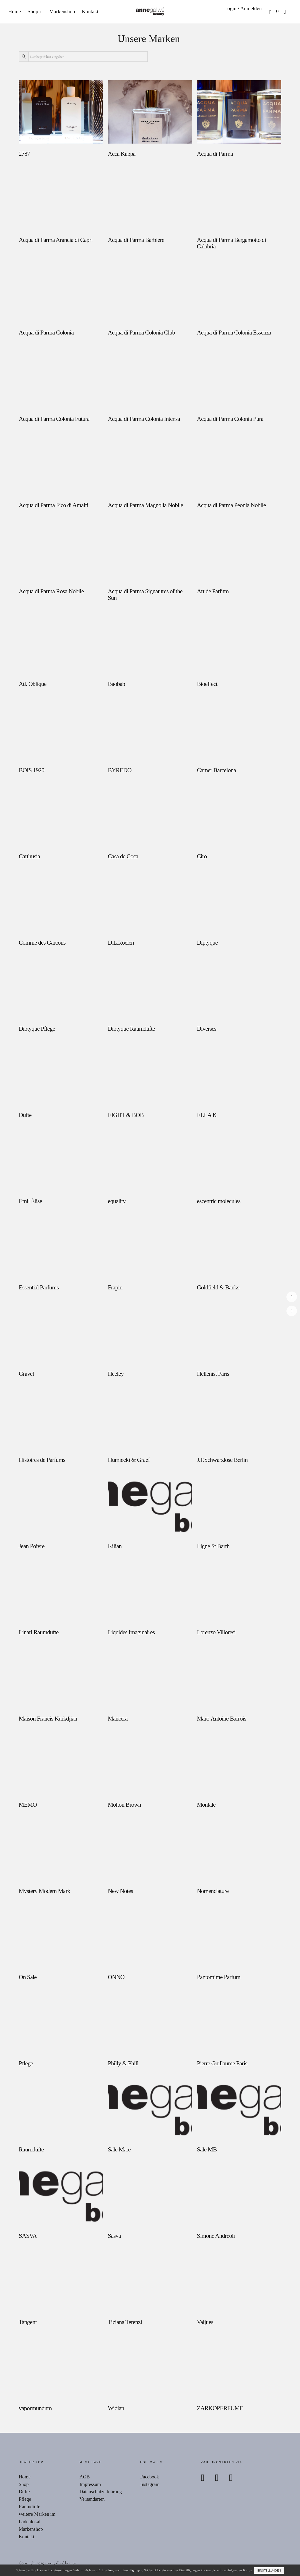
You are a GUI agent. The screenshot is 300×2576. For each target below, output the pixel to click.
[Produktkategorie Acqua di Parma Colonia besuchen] (61, 297)
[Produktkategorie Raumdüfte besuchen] (61, 2114)
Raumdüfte (30, 2506)
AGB (84, 2477)
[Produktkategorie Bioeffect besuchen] (239, 648)
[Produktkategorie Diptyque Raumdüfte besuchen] (150, 993)
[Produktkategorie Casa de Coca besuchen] (150, 821)
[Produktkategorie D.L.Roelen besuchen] (150, 907)
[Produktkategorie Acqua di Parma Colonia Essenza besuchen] (239, 297)
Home (14, 11)
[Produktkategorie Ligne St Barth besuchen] (239, 1511)
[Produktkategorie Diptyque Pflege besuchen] (61, 993)
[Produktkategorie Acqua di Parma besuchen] (239, 118)
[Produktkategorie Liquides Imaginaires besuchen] (150, 1597)
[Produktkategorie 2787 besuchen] (61, 118)
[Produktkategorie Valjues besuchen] (239, 2287)
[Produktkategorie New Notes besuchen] (150, 1855)
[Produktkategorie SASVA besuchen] (61, 2200)
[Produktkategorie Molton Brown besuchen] (150, 1769)
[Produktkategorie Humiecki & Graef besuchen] (150, 1424)
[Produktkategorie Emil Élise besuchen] (61, 1166)
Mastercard (221, 2477)
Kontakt (90, 11)
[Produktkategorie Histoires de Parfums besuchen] (61, 1424)
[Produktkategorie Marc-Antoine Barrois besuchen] (239, 1683)
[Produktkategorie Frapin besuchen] (150, 1252)
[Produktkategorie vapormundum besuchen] (61, 2373)
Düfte (24, 2491)
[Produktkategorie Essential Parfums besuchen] (61, 1252)
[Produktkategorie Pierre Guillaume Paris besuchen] (239, 2028)
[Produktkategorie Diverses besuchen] (239, 993)
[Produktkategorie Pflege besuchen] (61, 2028)
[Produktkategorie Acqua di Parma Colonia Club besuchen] (150, 297)
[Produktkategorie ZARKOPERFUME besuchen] (239, 2373)
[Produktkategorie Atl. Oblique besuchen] (61, 648)
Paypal (207, 2477)
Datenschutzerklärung (102, 2491)
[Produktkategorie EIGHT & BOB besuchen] (150, 1079)
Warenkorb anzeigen (266, 12)
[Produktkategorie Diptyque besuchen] (239, 907)
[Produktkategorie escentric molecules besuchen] (239, 1166)
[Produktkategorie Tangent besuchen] (61, 2287)
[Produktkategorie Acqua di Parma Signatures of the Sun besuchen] (150, 559)
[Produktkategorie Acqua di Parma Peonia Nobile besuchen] (239, 470)
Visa (235, 2477)
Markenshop (62, 11)
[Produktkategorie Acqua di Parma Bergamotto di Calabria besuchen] (239, 208)
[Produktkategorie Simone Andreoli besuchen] (239, 2200)
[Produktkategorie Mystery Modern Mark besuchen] (61, 1855)
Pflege (25, 2499)
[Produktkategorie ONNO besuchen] (150, 1942)
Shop (33, 11)
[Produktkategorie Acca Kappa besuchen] (150, 118)
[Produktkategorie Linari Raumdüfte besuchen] (61, 1597)
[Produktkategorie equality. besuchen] (150, 1166)
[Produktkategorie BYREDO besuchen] (150, 735)
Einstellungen (269, 2570)
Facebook (291, 1297)
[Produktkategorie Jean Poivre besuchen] (61, 1511)
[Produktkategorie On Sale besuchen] (61, 1942)
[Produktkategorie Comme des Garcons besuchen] (61, 907)
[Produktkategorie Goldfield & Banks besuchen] (239, 1252)
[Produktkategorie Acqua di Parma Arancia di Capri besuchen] (61, 204)
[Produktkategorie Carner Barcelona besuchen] (239, 735)
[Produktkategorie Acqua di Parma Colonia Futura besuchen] (61, 383)
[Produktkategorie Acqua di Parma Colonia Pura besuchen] (239, 383)
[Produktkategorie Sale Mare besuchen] (150, 2114)
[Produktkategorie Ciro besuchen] (239, 821)
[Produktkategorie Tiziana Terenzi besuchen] (150, 2287)
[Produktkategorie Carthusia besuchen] (61, 821)
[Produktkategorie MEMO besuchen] (61, 1769)
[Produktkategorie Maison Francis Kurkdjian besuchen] (61, 1683)
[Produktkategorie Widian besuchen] (150, 2373)
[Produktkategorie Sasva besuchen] (150, 2200)
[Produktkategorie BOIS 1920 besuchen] (61, 735)
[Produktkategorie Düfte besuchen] (61, 1079)
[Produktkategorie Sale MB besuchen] (239, 2114)
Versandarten (92, 2499)
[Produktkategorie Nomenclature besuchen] (239, 1855)
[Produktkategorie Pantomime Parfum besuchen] (239, 1942)
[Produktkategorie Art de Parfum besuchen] (239, 556)
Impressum (90, 2484)
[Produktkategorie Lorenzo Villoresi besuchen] (239, 1597)
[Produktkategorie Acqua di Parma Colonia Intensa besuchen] (150, 383)
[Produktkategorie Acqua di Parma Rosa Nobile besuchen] (61, 556)
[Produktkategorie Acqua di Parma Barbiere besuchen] (150, 204)
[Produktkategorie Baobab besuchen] (150, 648)
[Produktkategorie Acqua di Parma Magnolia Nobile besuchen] (150, 470)
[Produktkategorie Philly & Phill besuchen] (150, 2028)
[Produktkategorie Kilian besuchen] (150, 1511)
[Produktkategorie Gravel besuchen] (61, 1338)
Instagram (291, 1311)
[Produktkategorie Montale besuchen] (239, 1769)
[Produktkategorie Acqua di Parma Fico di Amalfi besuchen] (61, 470)
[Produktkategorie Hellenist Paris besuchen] (239, 1338)
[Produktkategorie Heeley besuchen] (150, 1338)
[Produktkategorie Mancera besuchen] (150, 1683)
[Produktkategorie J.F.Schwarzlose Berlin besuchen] (239, 1424)
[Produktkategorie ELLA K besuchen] (239, 1079)
